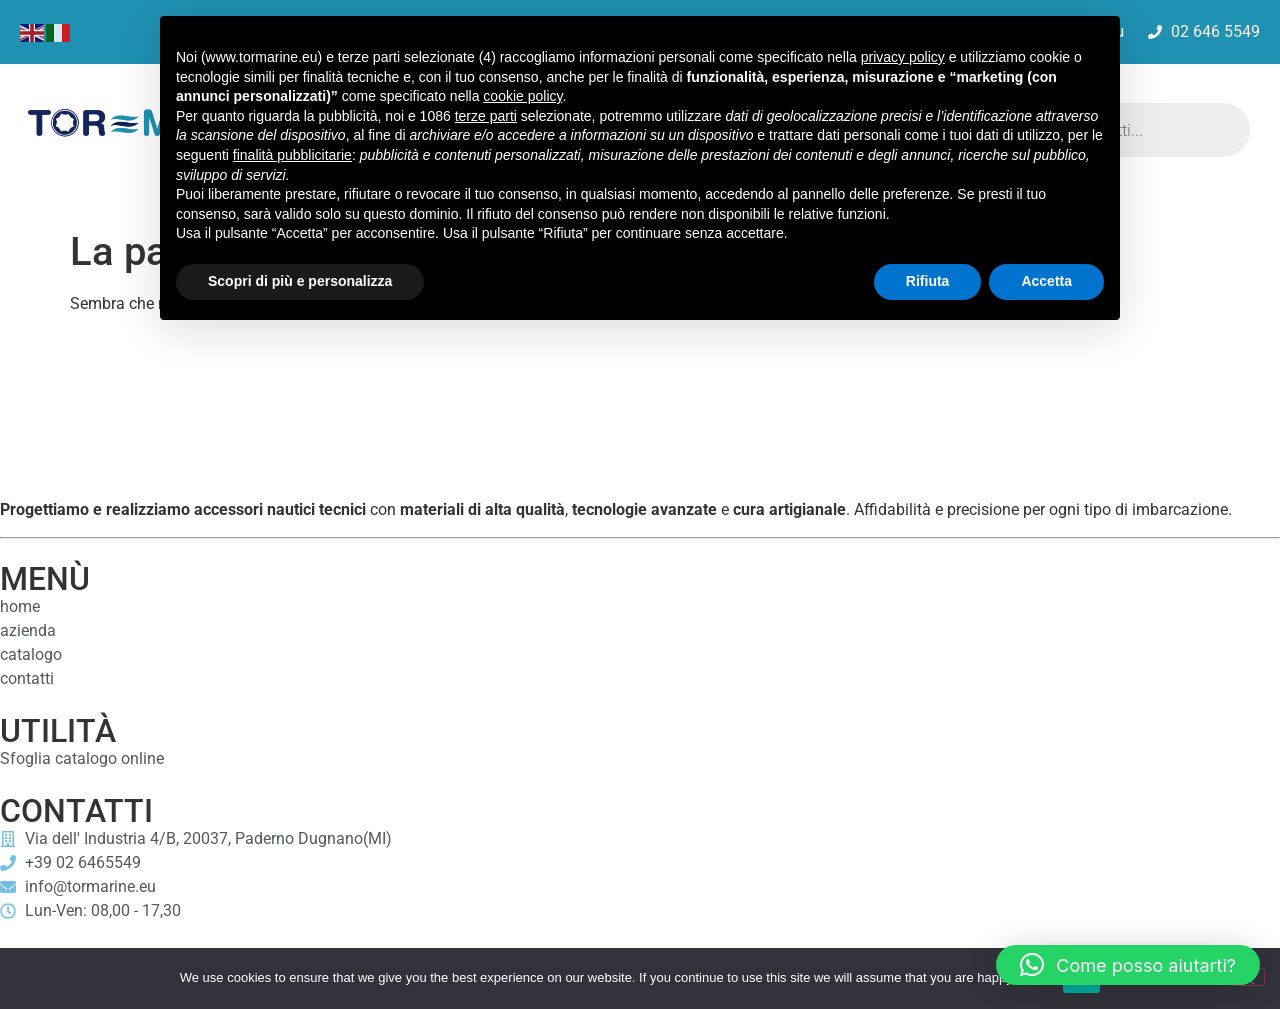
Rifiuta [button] (928, 281)
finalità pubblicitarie (292, 155)
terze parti (486, 116)
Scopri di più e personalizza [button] (300, 281)
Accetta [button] (1046, 281)
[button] (1128, 965)
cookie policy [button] (522, 96)
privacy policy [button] (903, 57)
